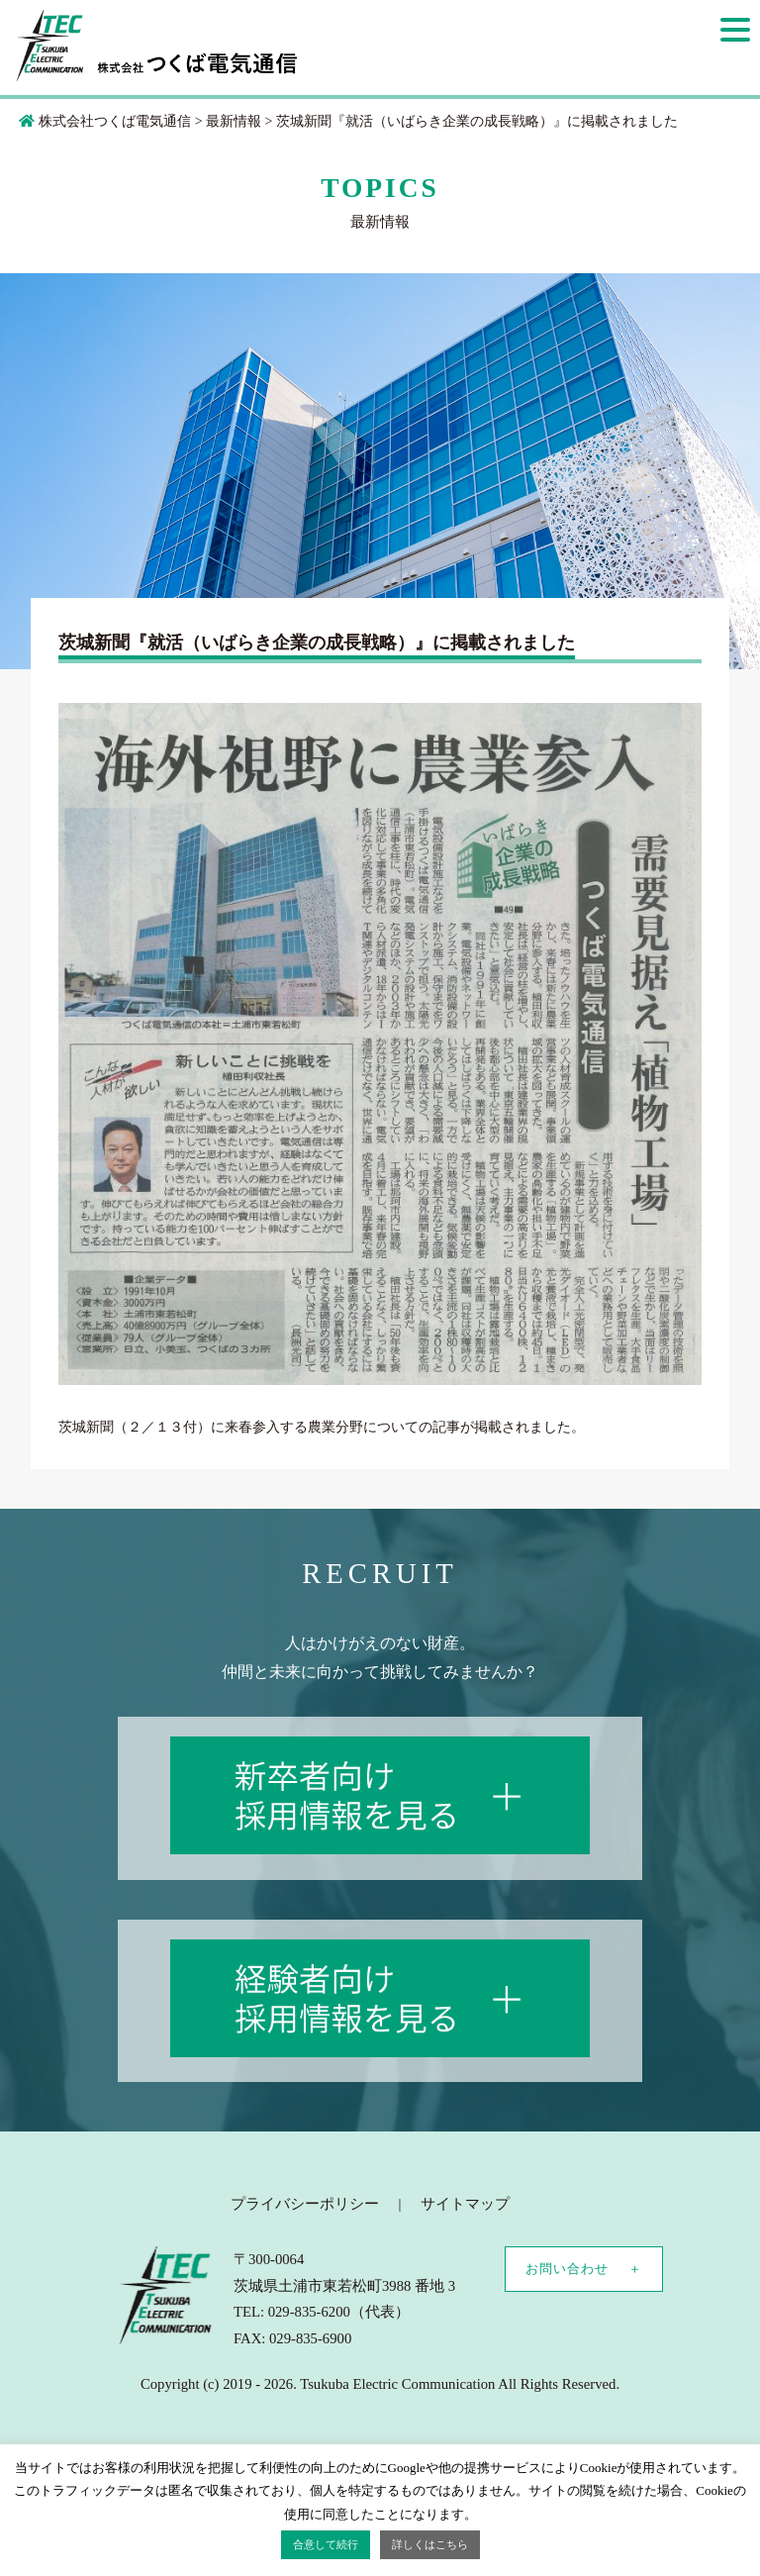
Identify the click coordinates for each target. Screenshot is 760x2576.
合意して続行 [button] (325, 2544)
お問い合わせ (567, 2268)
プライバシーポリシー (305, 2204)
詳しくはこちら (430, 2544)
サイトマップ (465, 2204)
